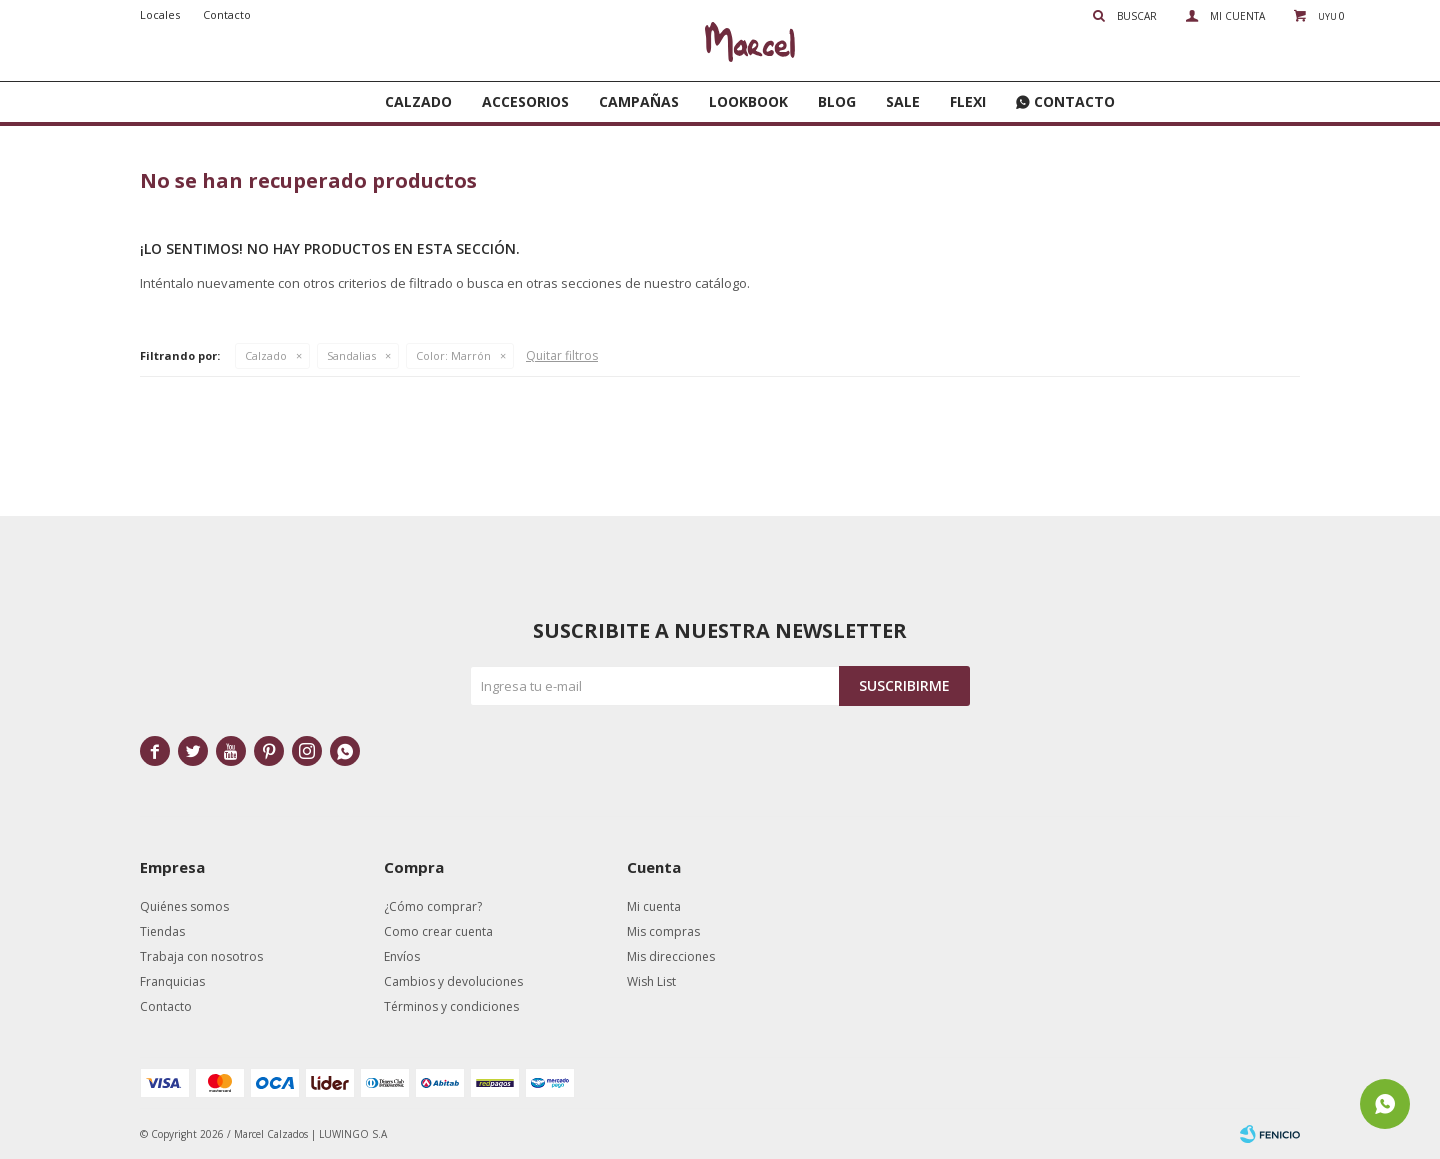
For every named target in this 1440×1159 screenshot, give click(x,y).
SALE (903, 101)
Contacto (1074, 101)
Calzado (418, 101)
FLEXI (968, 101)
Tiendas (162, 931)
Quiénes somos (184, 906)
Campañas (639, 101)
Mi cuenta (654, 906)
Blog (837, 101)
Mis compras (663, 931)
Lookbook (748, 101)
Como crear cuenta (438, 931)
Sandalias (351, 355)
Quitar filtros (562, 355)
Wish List (651, 981)
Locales (160, 14)
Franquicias (172, 981)
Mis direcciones (671, 956)
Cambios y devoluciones (453, 981)
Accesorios (525, 101)
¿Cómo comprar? (433, 906)
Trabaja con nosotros (201, 956)
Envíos (402, 956)
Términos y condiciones (451, 1006)
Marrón (453, 355)
